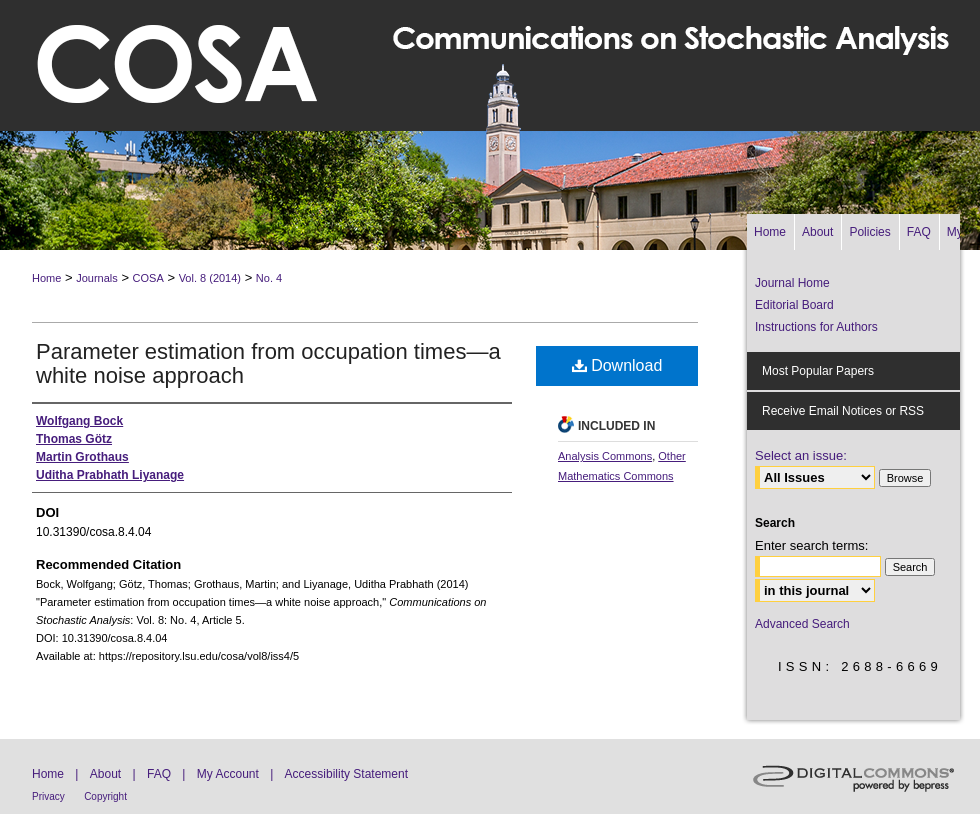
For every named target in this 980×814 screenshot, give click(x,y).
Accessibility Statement (346, 774)
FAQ (159, 774)
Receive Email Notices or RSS (843, 411)
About (105, 774)
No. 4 (269, 278)
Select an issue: (801, 455)
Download (617, 365)
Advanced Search (802, 624)
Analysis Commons (605, 456)
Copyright (105, 796)
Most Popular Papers (818, 371)
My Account (228, 774)
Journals (97, 278)
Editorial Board (794, 305)
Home (46, 278)
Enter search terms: (811, 545)
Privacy (48, 796)
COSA (148, 278)
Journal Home (792, 283)
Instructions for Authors (816, 327)
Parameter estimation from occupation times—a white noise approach (268, 363)
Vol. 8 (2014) (210, 278)
